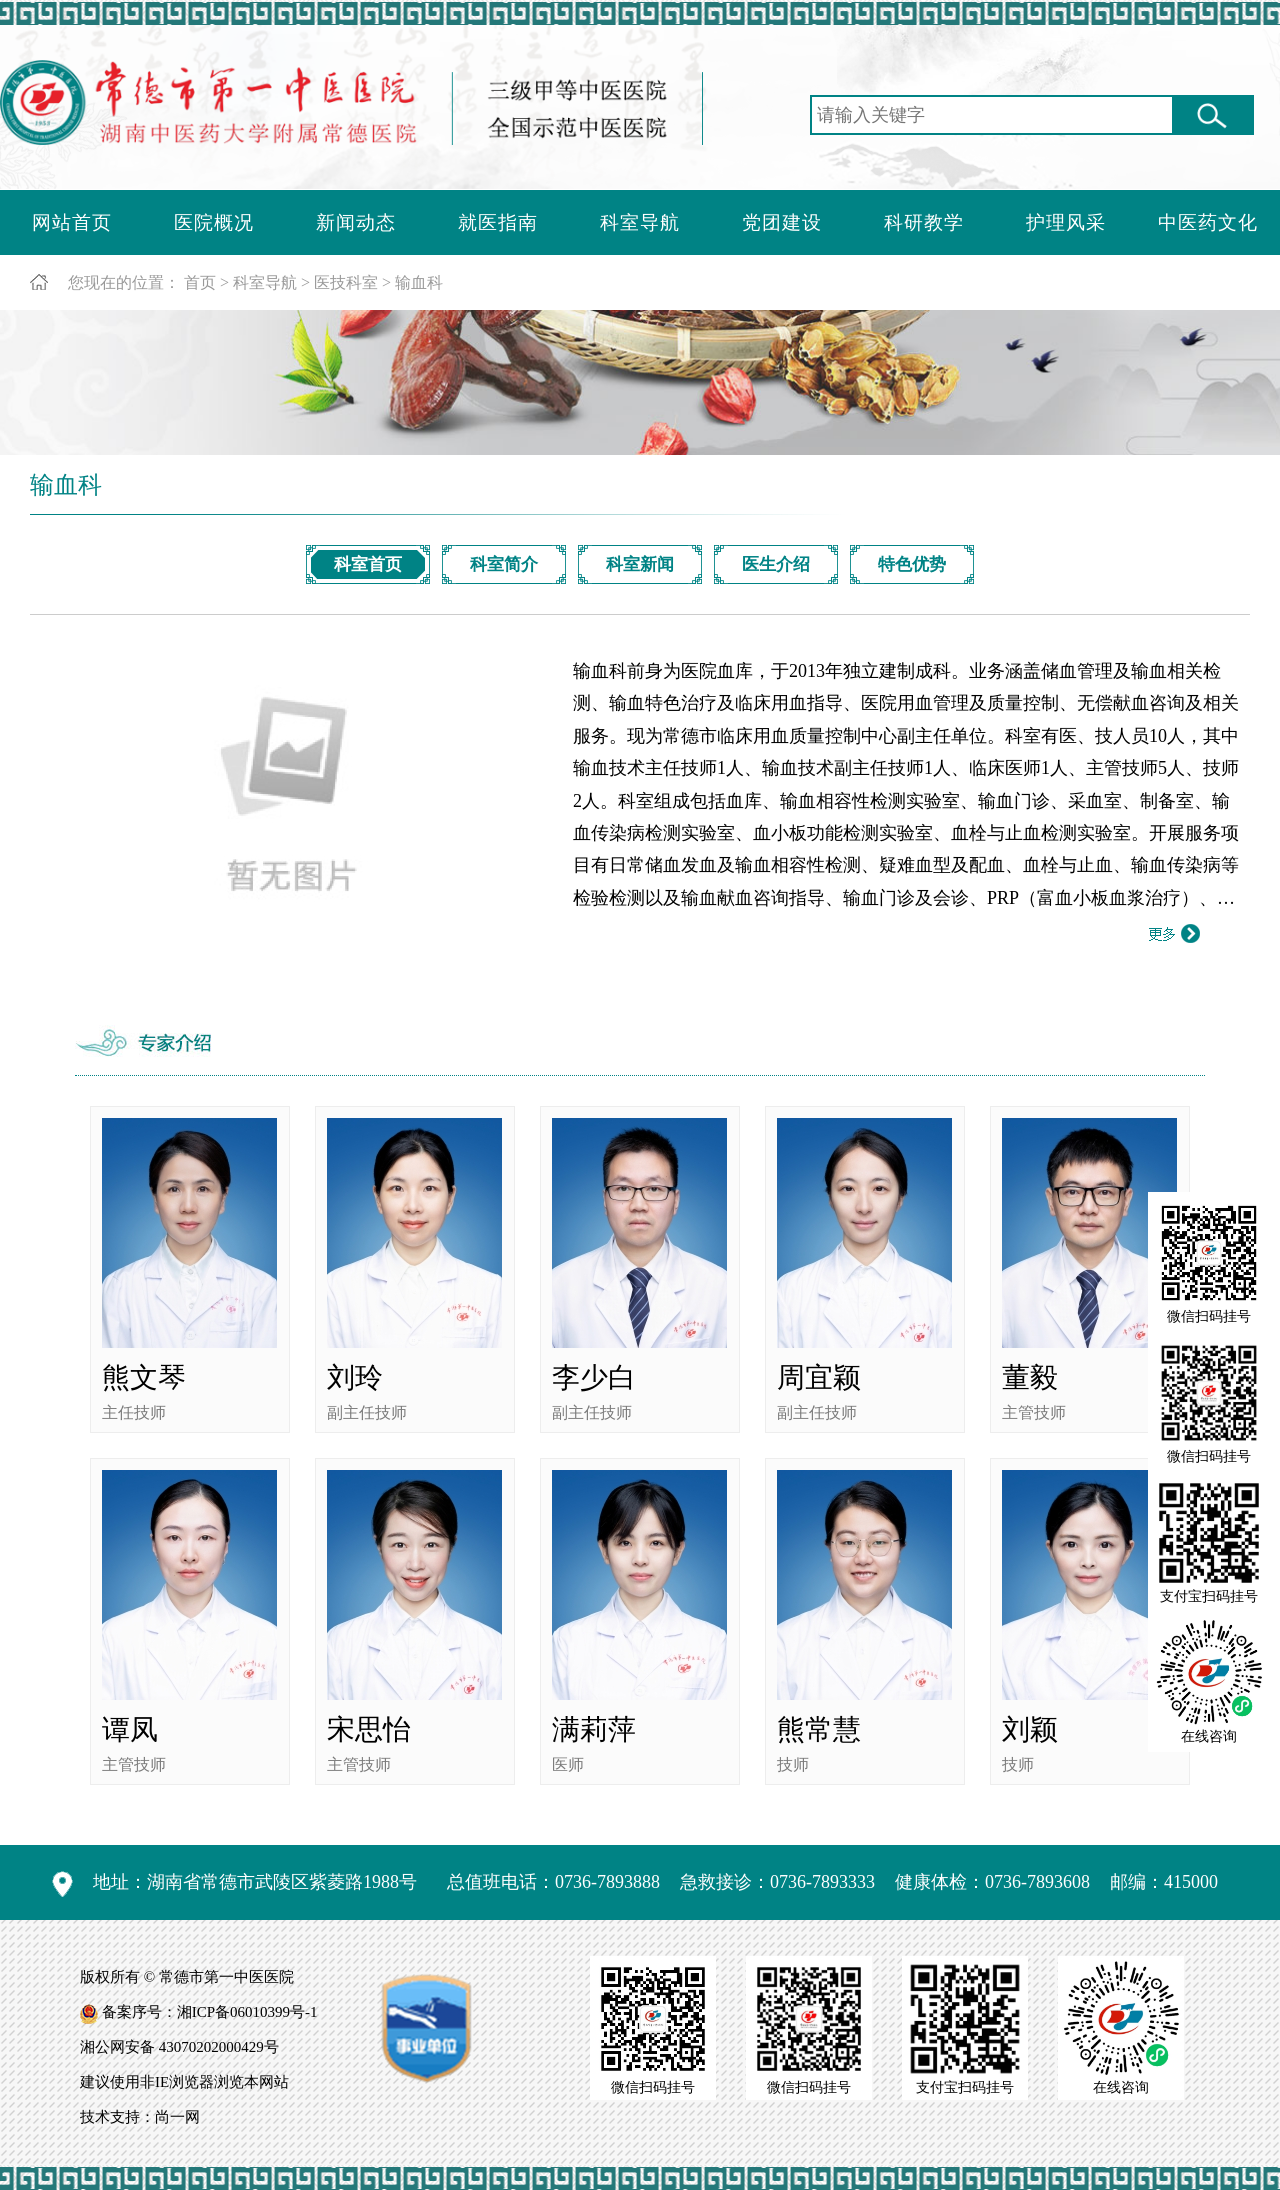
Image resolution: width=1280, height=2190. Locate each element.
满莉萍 (594, 1729)
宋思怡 (369, 1729)
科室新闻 (640, 564)
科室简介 (504, 564)
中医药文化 (1208, 222)
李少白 (594, 1377)
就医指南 (498, 222)
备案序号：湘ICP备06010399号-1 (210, 2012)
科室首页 (368, 564)
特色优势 (912, 564)
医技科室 (346, 282)
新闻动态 (356, 222)
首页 (200, 282)
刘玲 (355, 1377)
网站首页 (72, 222)
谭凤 (130, 1729)
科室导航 (640, 222)
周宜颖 (819, 1377)
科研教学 (924, 222)
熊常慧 (819, 1729)
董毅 (1030, 1377)
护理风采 (1066, 222)
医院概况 (214, 222)
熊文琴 (144, 1377)
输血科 (419, 282)
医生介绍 (776, 564)
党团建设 (782, 222)
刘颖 (1030, 1729)
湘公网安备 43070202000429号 (179, 2047)
